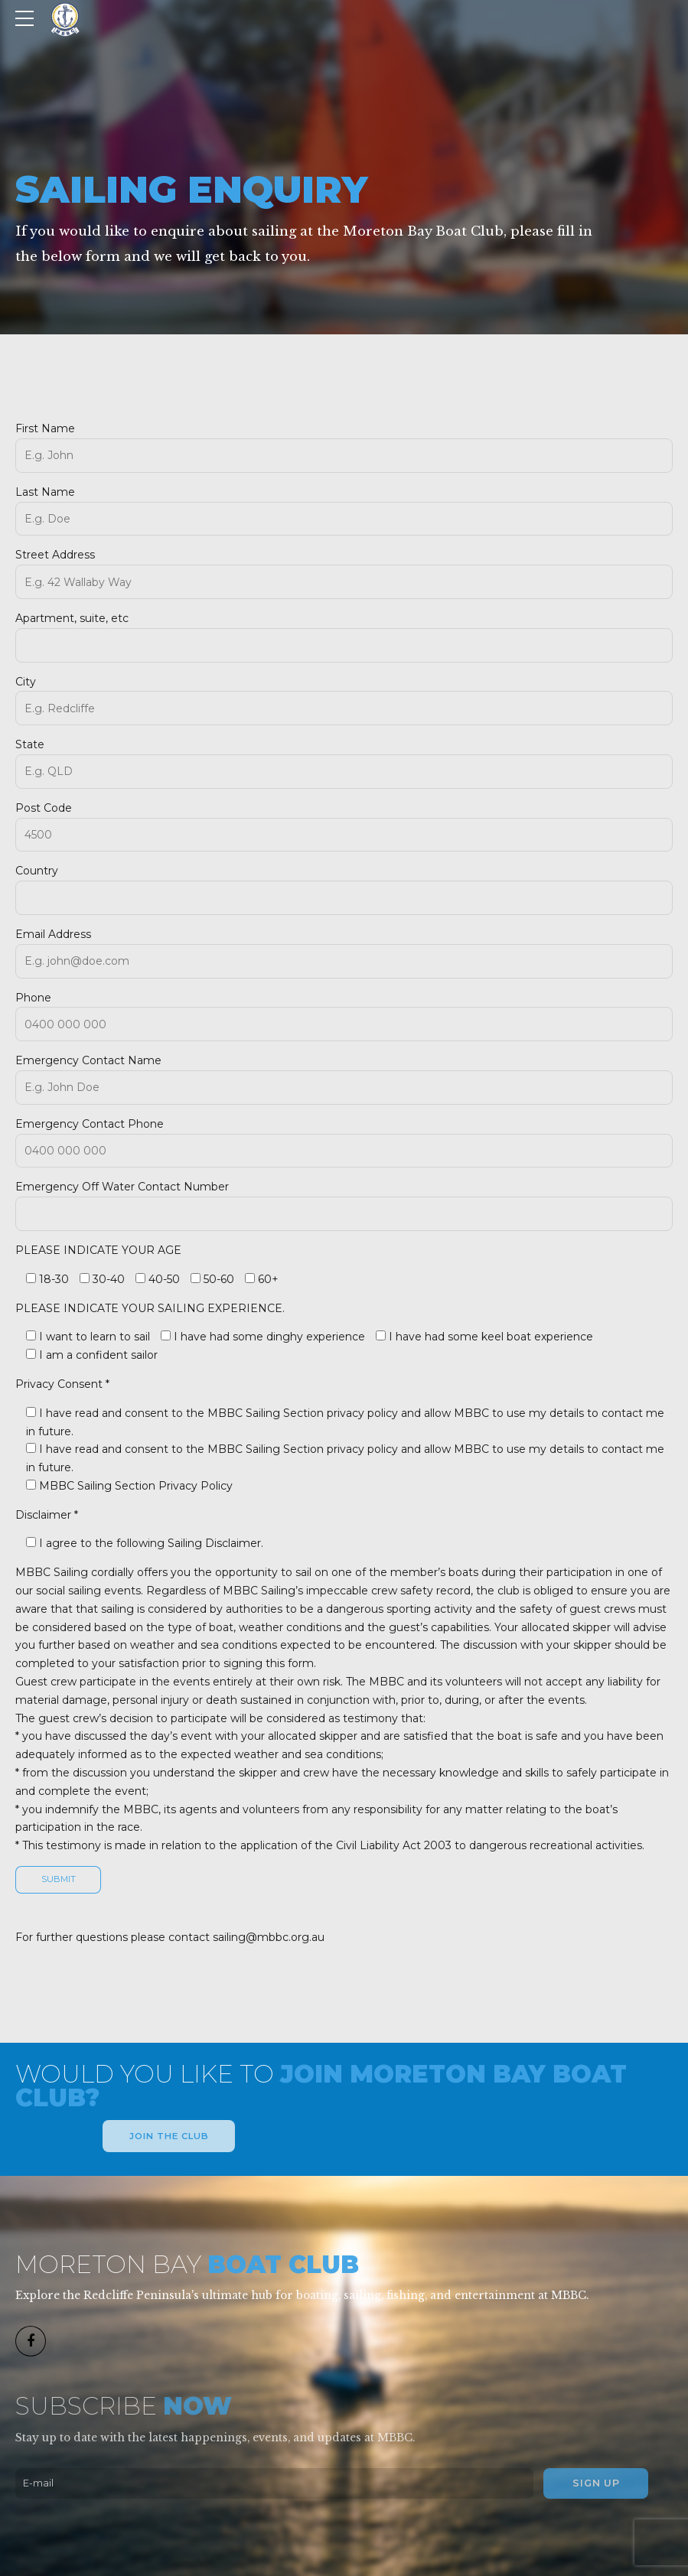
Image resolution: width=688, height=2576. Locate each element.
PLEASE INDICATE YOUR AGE (98, 1250)
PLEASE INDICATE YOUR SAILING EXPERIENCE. (150, 1308)
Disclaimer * (46, 1515)
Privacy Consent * (62, 1384)
